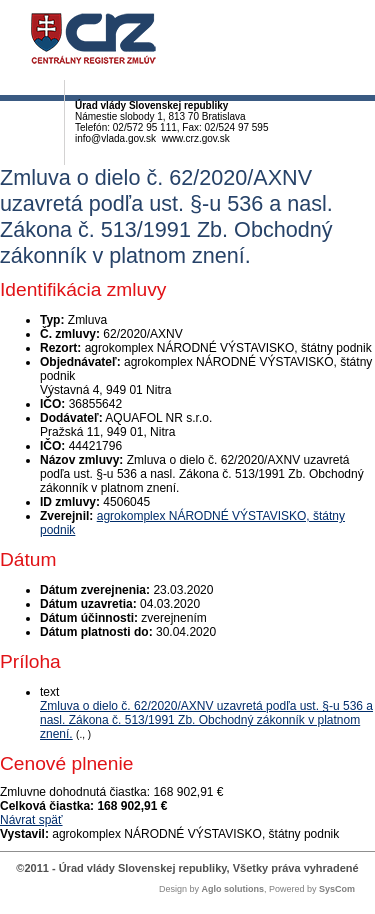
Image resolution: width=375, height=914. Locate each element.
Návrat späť (31, 820)
